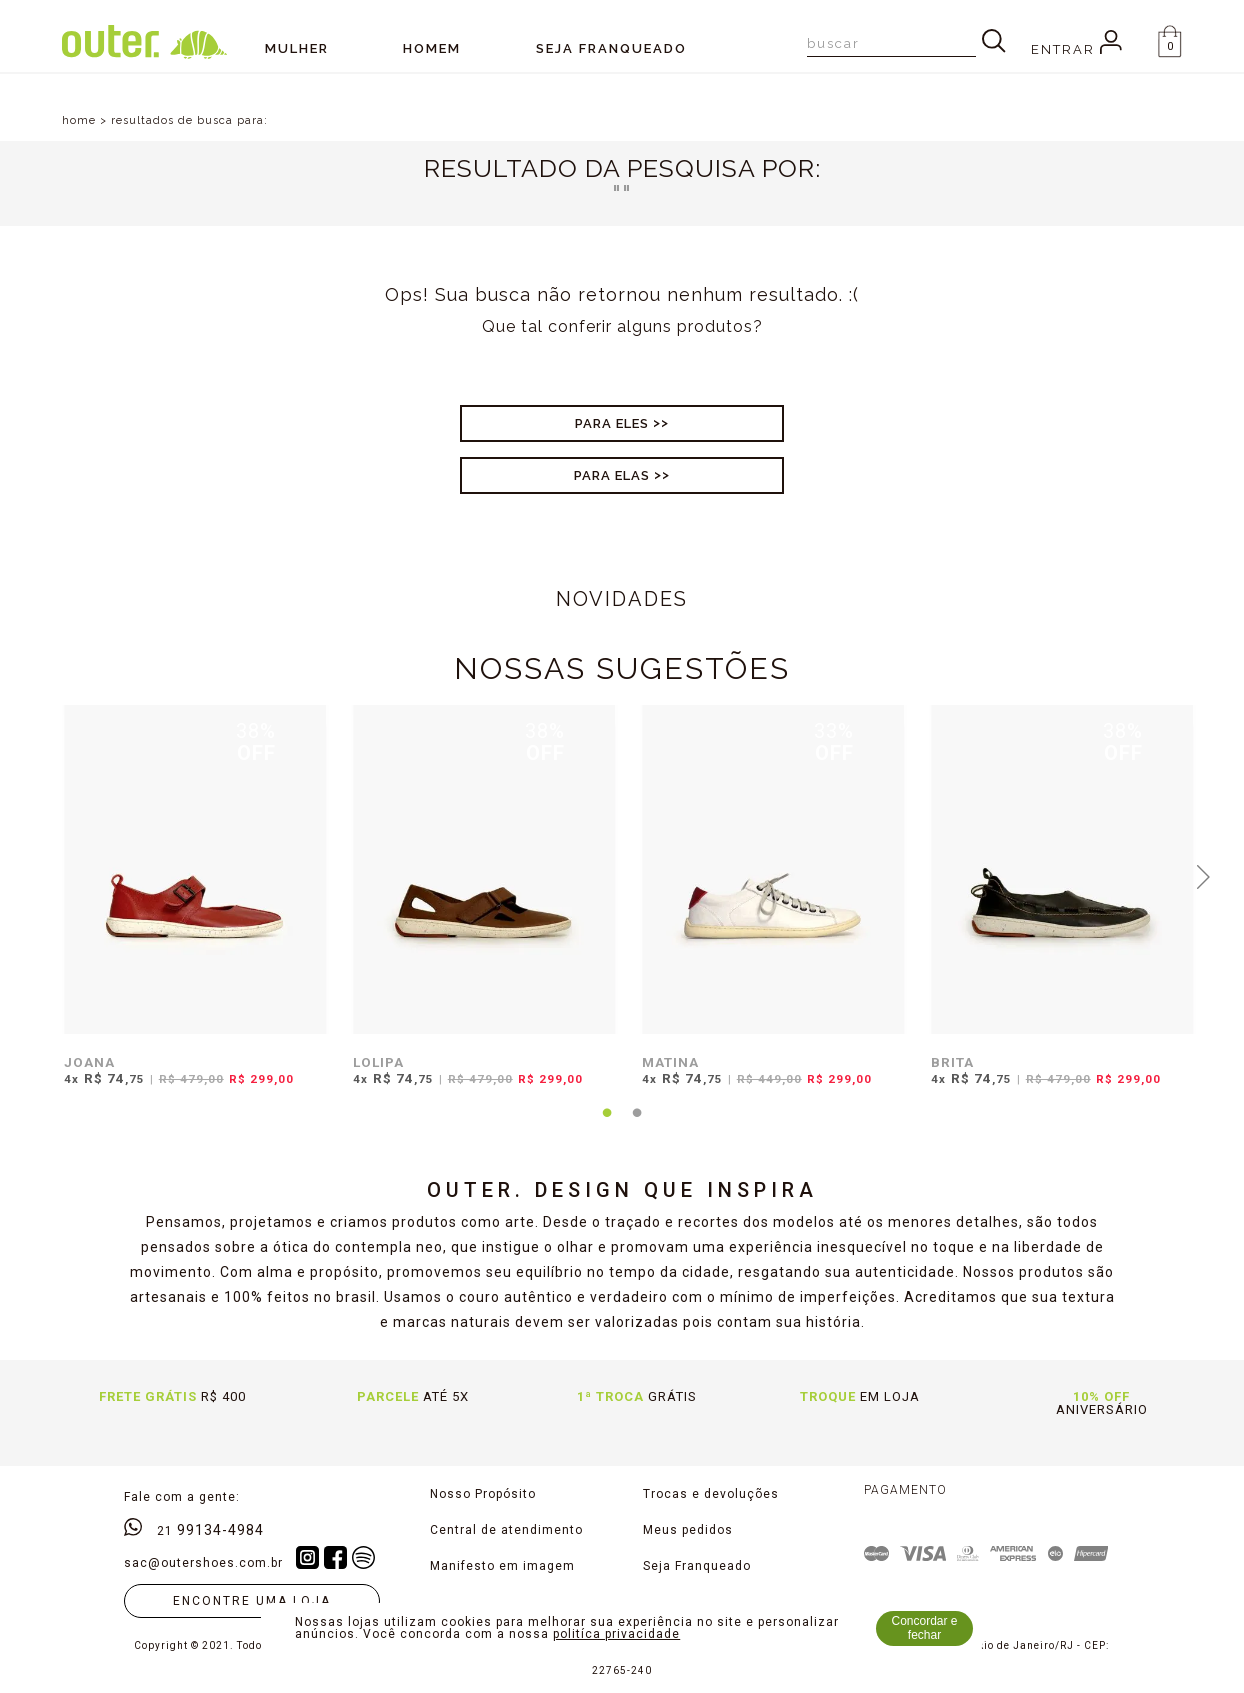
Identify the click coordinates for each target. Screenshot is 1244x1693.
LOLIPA (378, 1062)
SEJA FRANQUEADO (611, 48)
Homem (432, 48)
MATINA (670, 1062)
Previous (41, 875)
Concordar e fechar (925, 1628)
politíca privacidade (616, 1634)
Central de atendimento (506, 1530)
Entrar (1076, 49)
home (79, 120)
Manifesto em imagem (502, 1566)
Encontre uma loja (252, 1601)
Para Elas (612, 475)
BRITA (952, 1062)
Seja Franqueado (697, 1566)
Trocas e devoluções (711, 1494)
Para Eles (612, 423)
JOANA (89, 1062)
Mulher (297, 48)
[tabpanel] (190, 908)
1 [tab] (607, 1125)
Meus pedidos (688, 1530)
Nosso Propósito (483, 1494)
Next (1203, 875)
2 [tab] (637, 1125)
